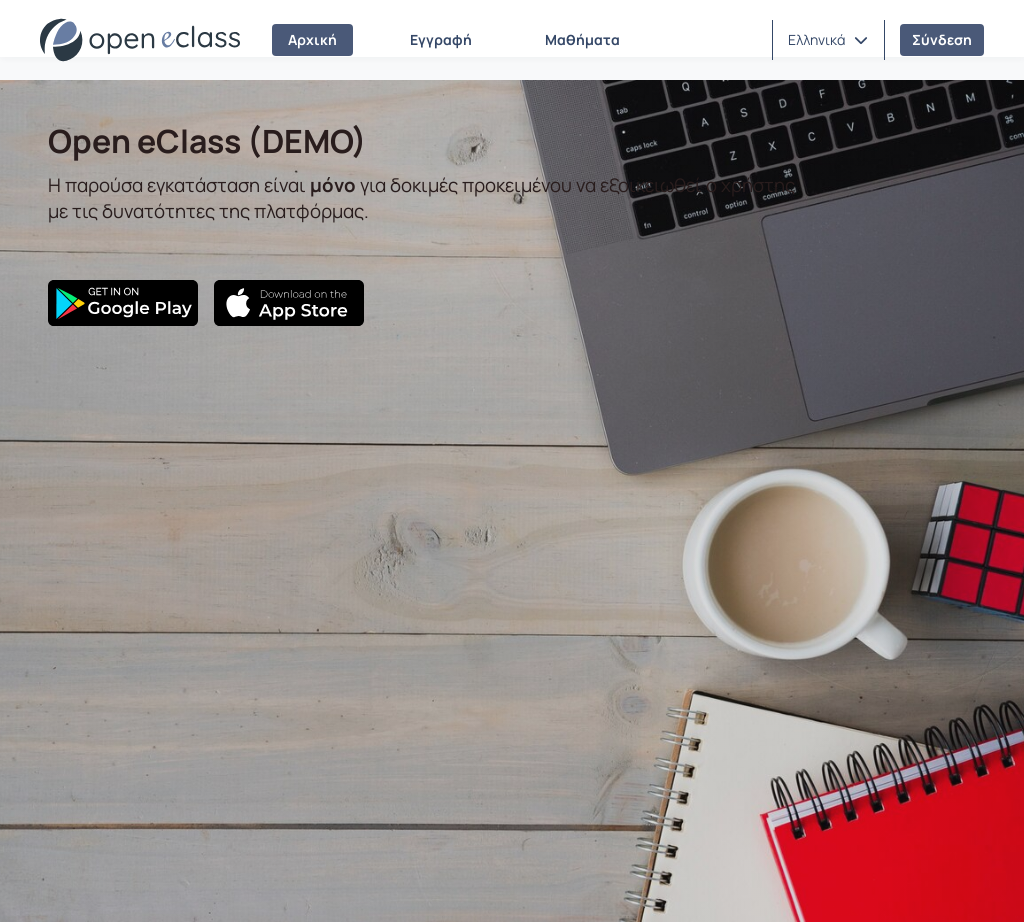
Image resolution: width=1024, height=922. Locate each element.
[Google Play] (123, 303)
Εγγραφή (441, 39)
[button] (828, 40)
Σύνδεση (942, 39)
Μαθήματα (582, 39)
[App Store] (289, 303)
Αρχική (312, 39)
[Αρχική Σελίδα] (140, 40)
